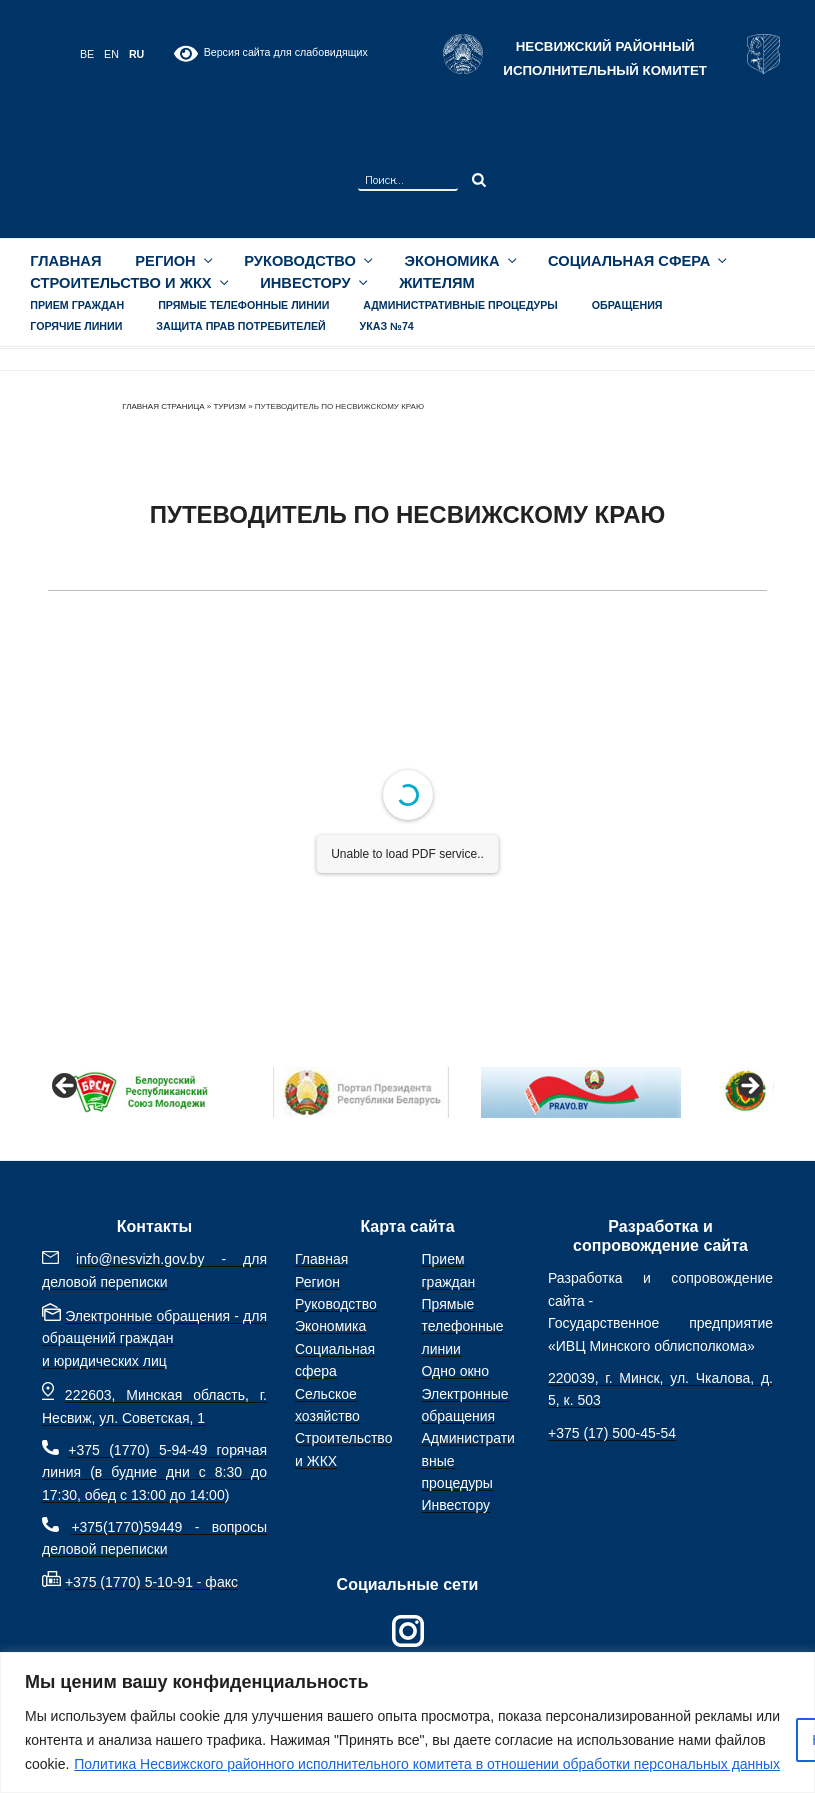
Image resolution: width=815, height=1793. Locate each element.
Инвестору (312, 283)
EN (111, 54)
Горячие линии (76, 326)
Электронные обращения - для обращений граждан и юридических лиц (154, 1338)
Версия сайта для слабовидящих (270, 53)
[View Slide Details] (141, 1092)
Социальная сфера (636, 261)
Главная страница (163, 406)
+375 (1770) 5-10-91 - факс (151, 1582)
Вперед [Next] (749, 1087)
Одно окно (456, 1371)
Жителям (437, 283)
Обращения (627, 305)
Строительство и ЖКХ (128, 283)
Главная (65, 261)
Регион (172, 261)
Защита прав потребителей (240, 326)
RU (136, 54)
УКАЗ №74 (387, 326)
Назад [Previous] (66, 1087)
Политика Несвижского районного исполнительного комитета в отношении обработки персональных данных (427, 1764)
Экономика (460, 261)
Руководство (307, 261)
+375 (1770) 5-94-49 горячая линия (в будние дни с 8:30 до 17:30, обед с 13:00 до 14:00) (154, 1472)
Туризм (229, 406)
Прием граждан (77, 305)
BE (87, 54)
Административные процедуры (460, 305)
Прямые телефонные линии (243, 305)
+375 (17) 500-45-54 (612, 1433)
